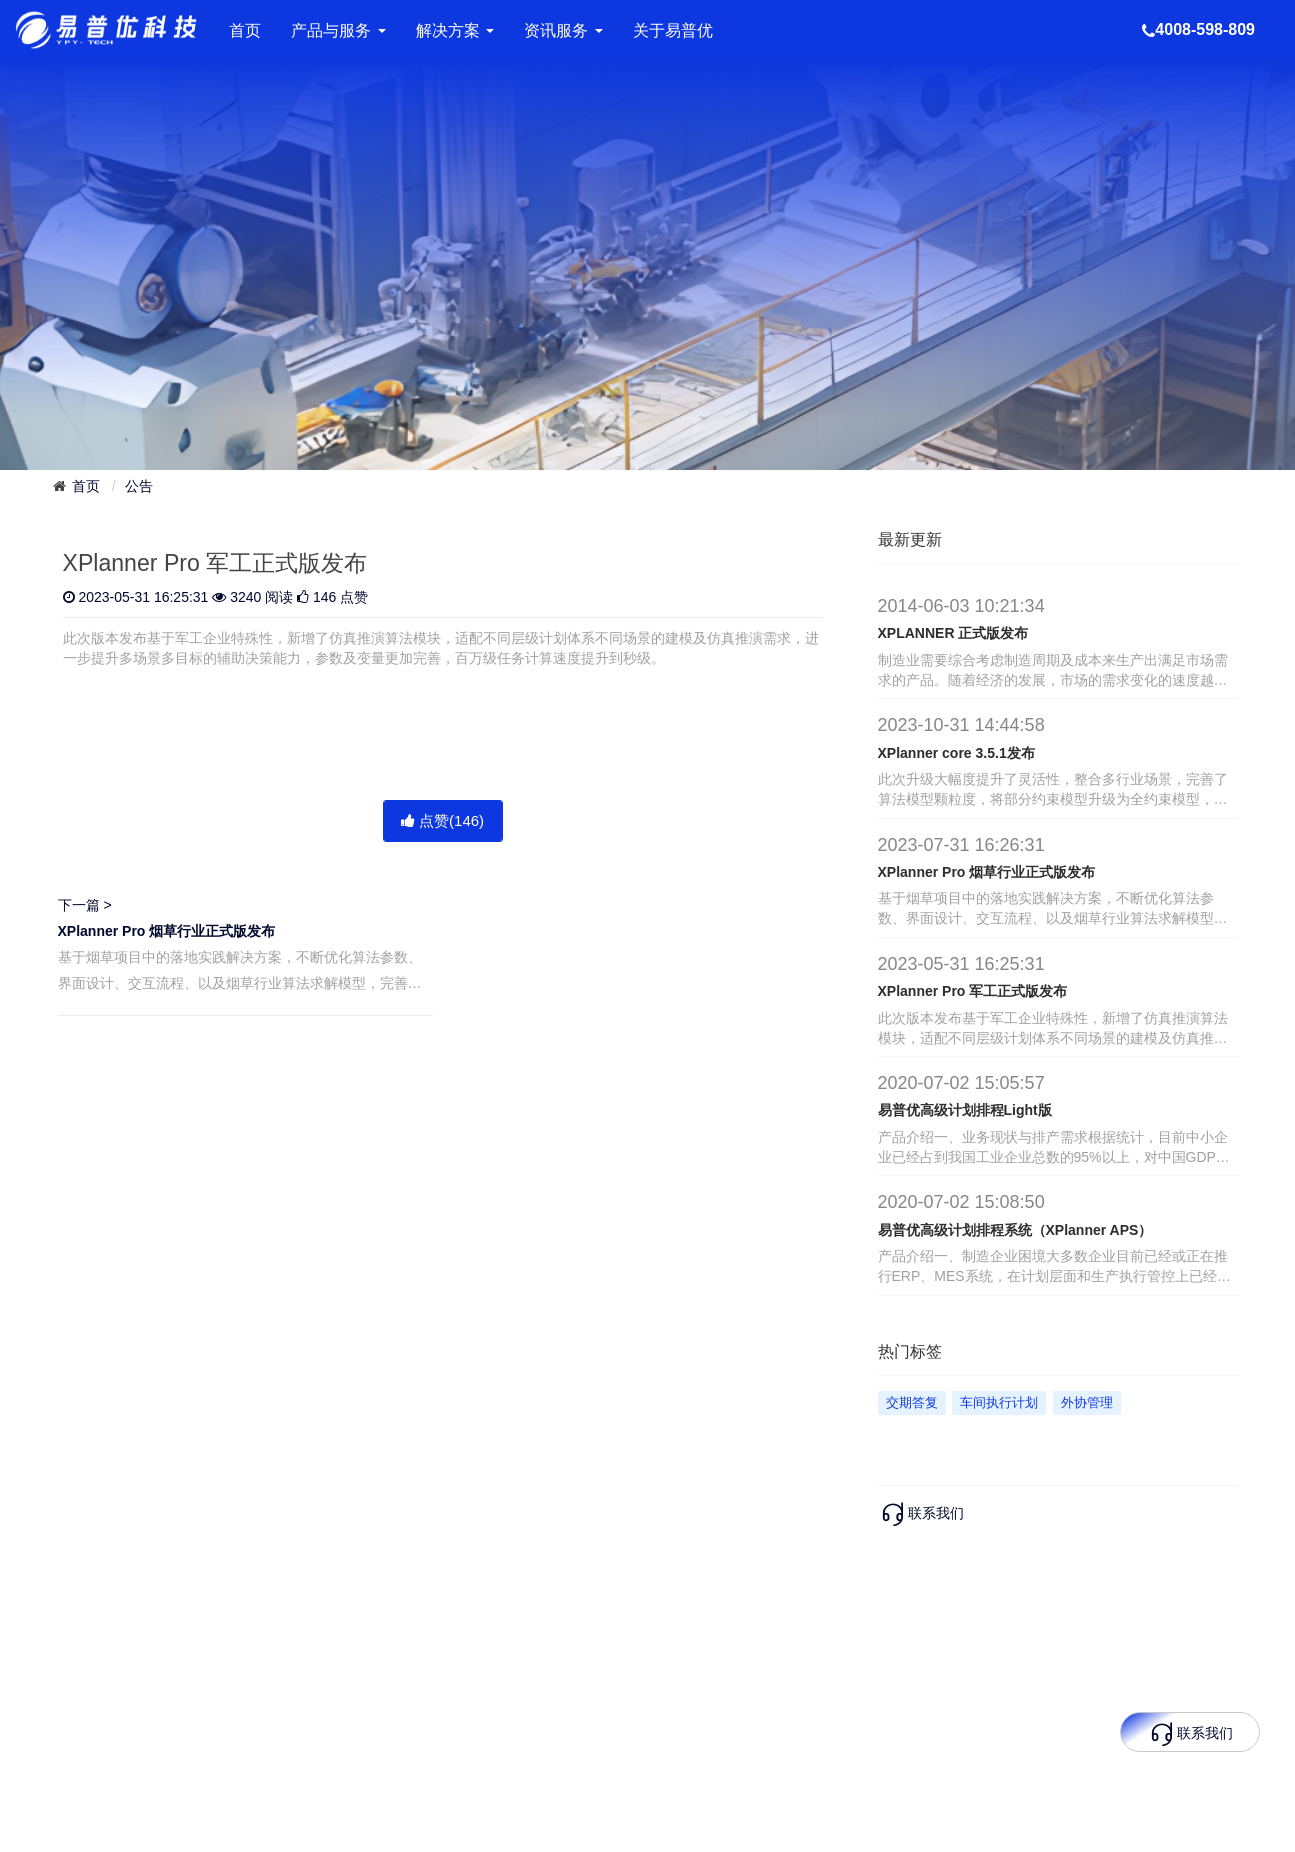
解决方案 (455, 30)
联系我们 (921, 1513)
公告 (139, 486)
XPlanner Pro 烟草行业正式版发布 (167, 931)
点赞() (442, 820)
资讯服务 (563, 30)
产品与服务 (338, 30)
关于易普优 (673, 30)
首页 (245, 30)
